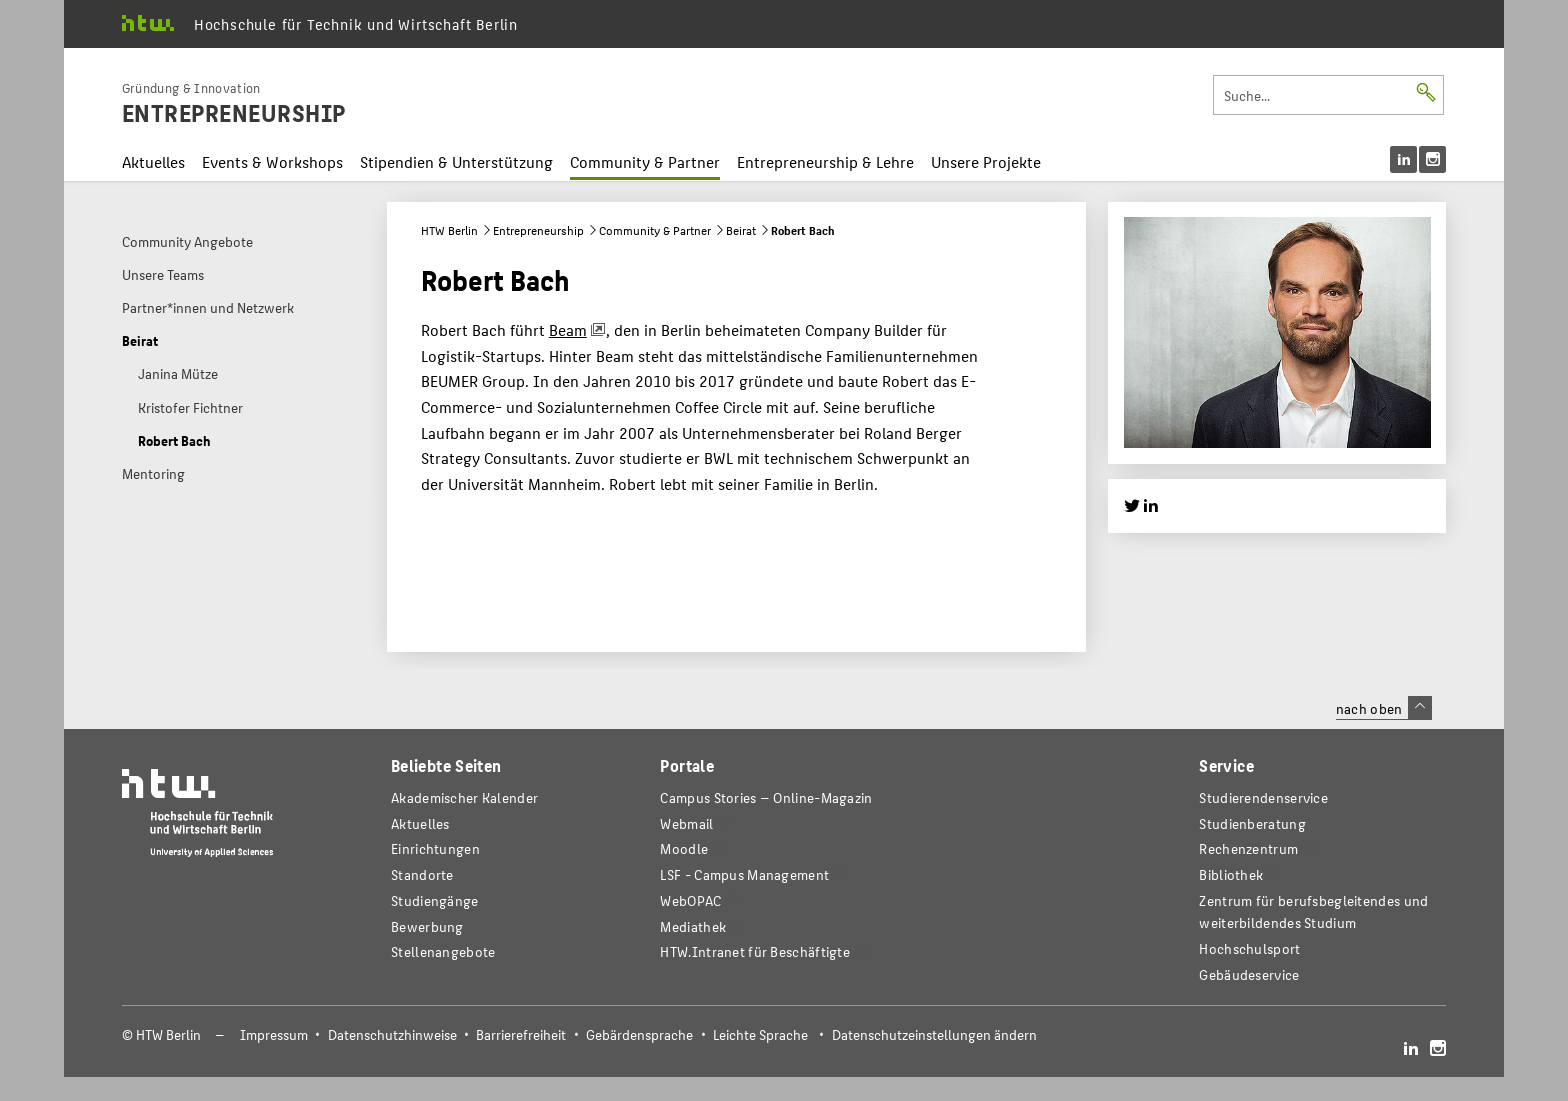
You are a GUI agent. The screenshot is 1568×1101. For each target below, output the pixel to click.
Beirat (741, 230)
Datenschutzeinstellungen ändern (934, 1034)
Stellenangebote (443, 951)
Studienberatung (1252, 823)
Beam (568, 329)
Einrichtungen (435, 848)
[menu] (1418, 159)
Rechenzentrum (1248, 848)
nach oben (1384, 708)
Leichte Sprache (760, 1034)
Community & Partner (645, 161)
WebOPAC (690, 900)
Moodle (684, 848)
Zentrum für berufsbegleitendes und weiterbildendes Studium (1313, 911)
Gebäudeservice (1249, 974)
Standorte (422, 874)
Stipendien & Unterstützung (456, 161)
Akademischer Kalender (464, 797)
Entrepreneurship (538, 230)
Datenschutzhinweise (392, 1034)
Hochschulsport (1249, 948)
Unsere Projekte (986, 161)
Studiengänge (435, 900)
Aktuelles (153, 161)
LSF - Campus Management (744, 874)
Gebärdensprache (639, 1034)
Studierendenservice (1263, 797)
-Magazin (766, 797)
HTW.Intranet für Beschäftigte (755, 951)
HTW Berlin (449, 230)
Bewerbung (427, 926)
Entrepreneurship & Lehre (825, 161)
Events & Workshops (272, 161)
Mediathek (693, 926)
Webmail (686, 823)
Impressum (274, 1034)
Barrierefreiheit (521, 1034)
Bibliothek (1231, 874)
